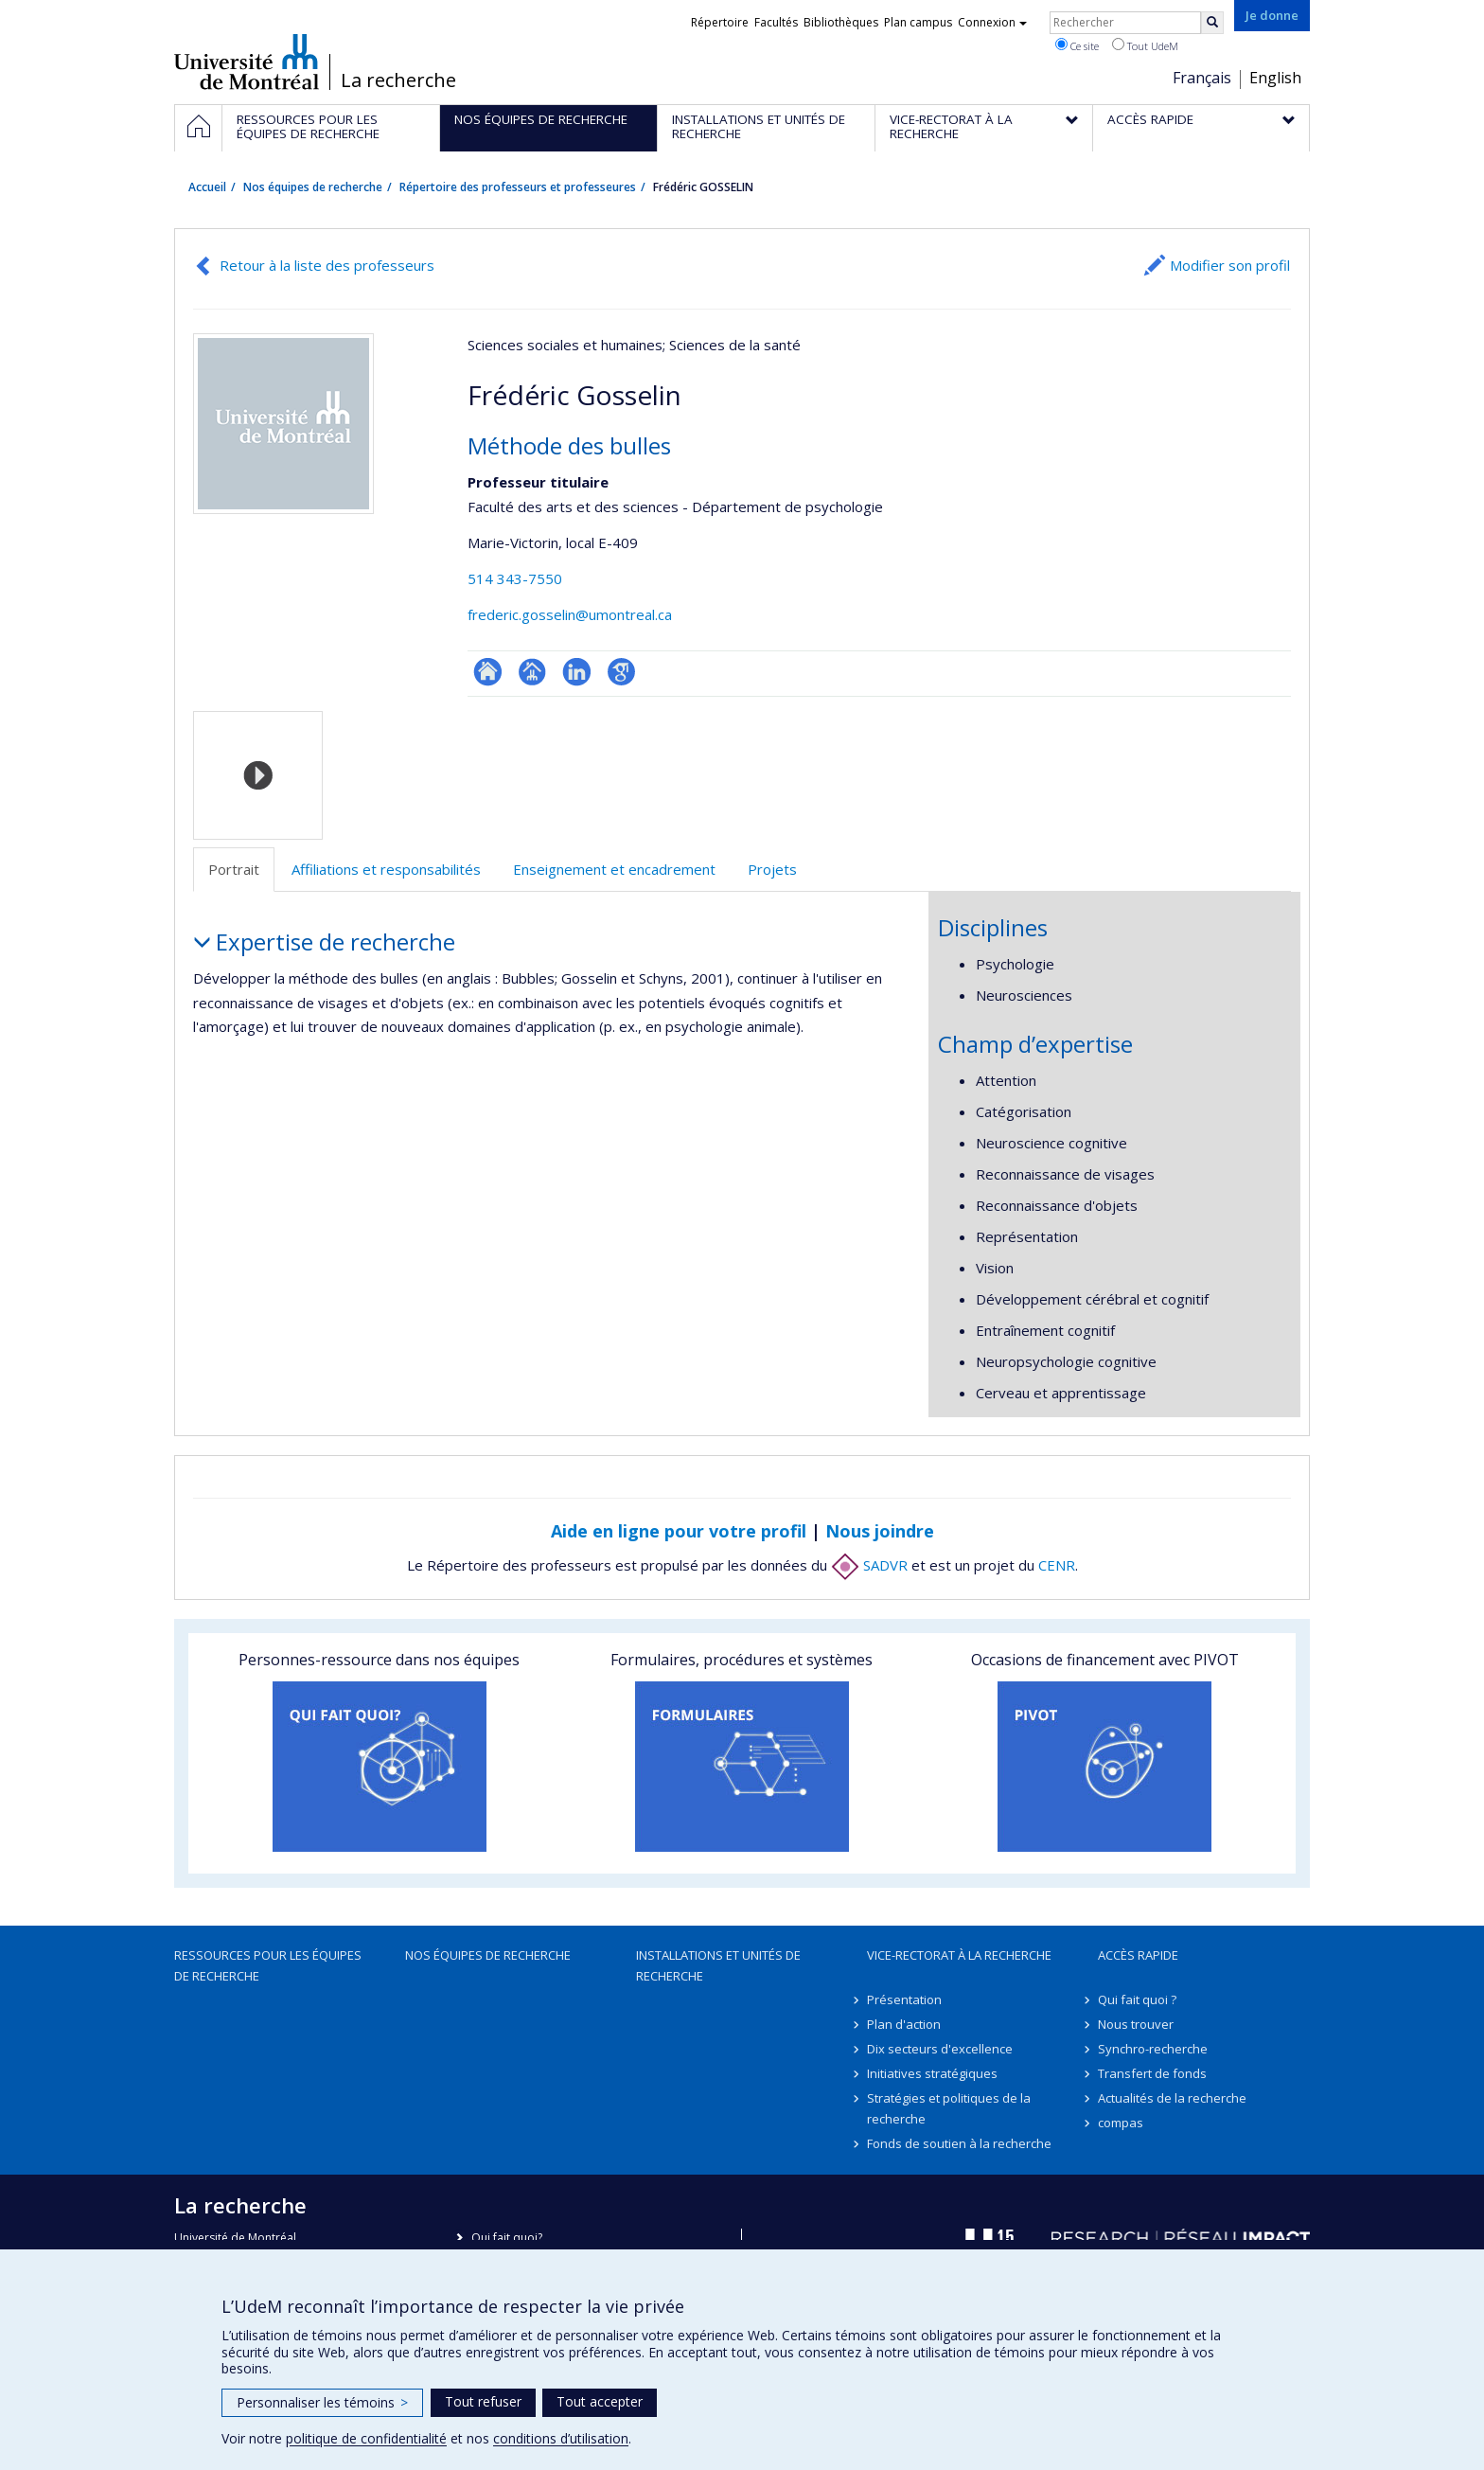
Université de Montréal (246, 61)
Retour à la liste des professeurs (327, 265)
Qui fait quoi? (506, 2238)
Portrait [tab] (233, 869)
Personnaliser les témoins (322, 2402)
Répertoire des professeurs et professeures (517, 187)
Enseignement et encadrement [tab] (614, 869)
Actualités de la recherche (1172, 2097)
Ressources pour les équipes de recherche (268, 1965)
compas (1120, 2122)
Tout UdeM (1145, 45)
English (1275, 77)
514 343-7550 (515, 578)
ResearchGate (488, 671)
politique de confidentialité (366, 2438)
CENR (1056, 1564)
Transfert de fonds (1152, 2073)
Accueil (207, 187)
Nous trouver (1136, 2024)
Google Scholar (621, 671)
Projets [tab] (772, 869)
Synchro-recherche (1153, 2048)
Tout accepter (599, 2401)
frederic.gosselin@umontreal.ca (570, 614)
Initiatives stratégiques (932, 2073)
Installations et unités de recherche (718, 1965)
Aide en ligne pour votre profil (678, 1530)
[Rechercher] (1212, 22)
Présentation (904, 1999)
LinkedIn (577, 671)
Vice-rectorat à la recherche (959, 1955)
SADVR (869, 1564)
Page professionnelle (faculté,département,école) (532, 671)
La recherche (398, 80)
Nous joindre (879, 1530)
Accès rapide (1138, 1955)
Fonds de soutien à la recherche (959, 2143)
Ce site (1077, 45)
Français (1202, 77)
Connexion (992, 22)
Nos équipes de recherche (312, 187)
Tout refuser (483, 2401)
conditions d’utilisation (560, 2438)
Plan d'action (904, 2024)
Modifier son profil (1230, 265)
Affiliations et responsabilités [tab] (386, 869)
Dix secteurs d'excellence (940, 2048)
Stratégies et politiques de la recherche (949, 2108)
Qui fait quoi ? (1137, 1999)
